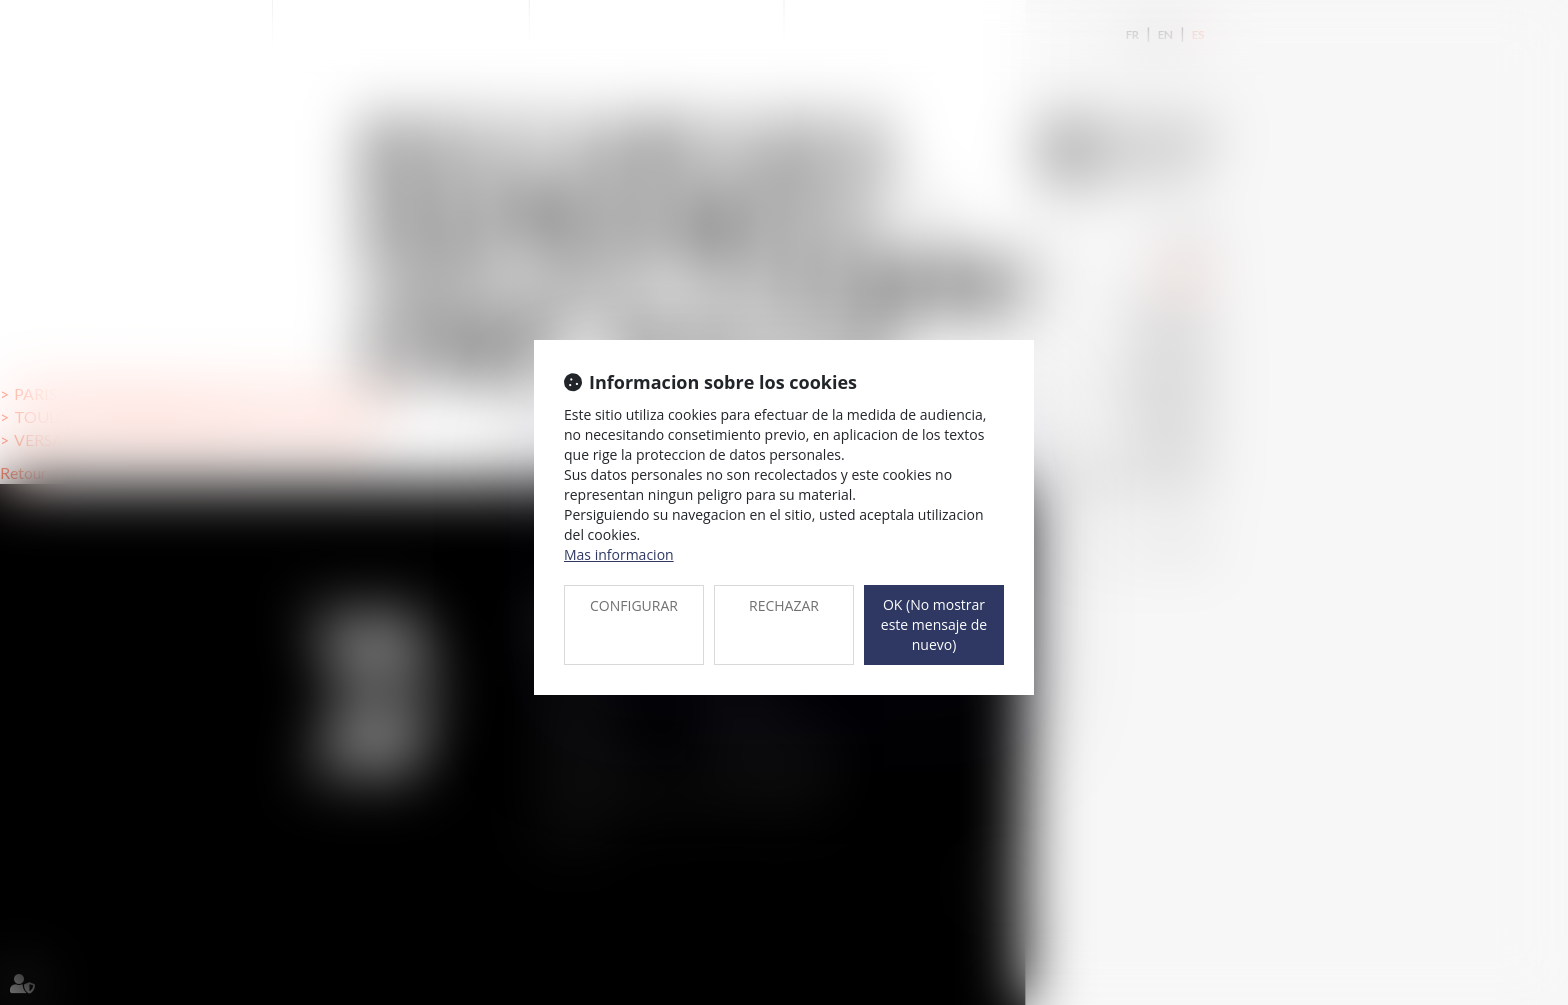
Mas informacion (619, 554)
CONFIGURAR (634, 605)
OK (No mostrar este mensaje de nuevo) (934, 624)
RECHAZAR (784, 605)
